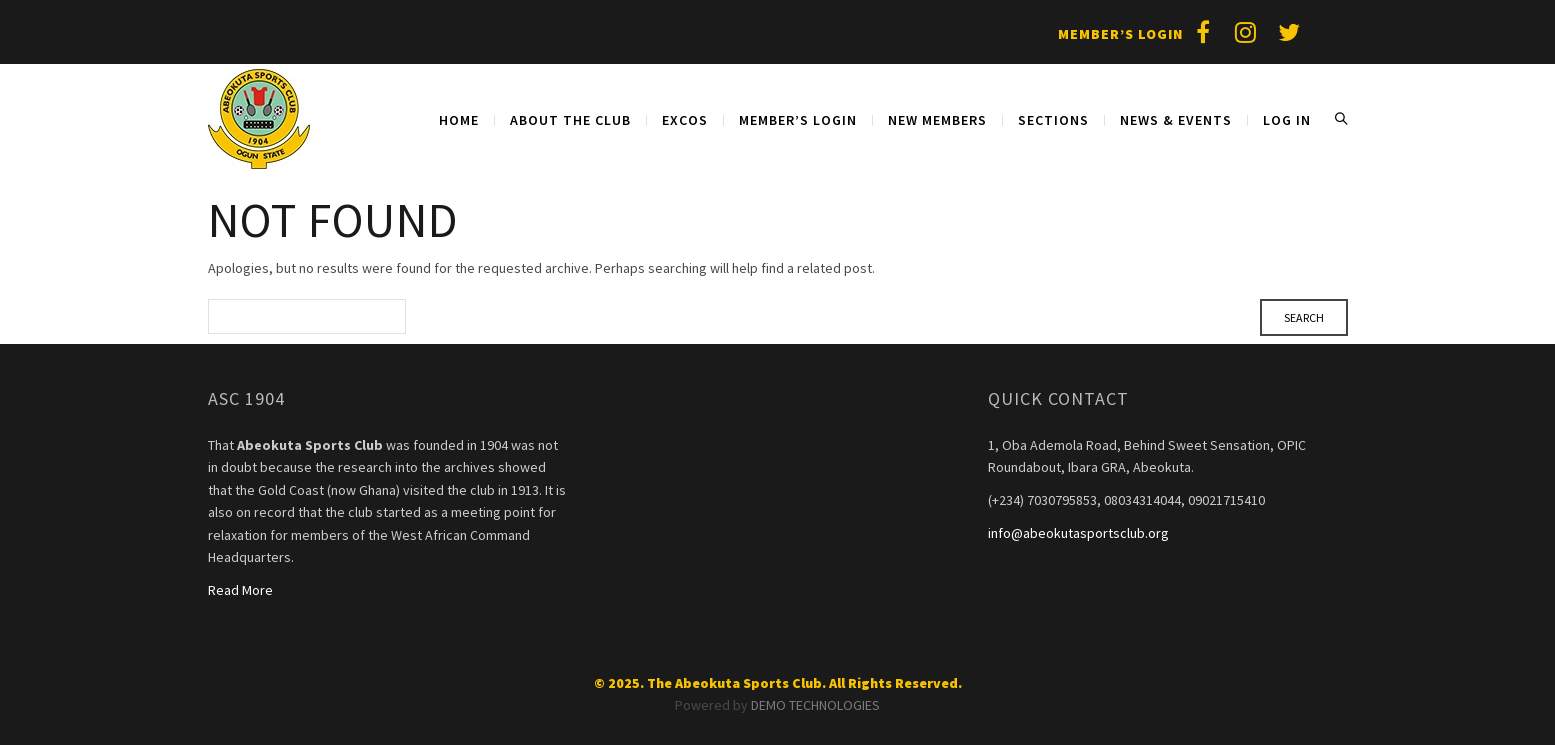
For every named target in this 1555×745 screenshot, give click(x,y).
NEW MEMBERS (937, 120)
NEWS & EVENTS (1176, 120)
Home (459, 120)
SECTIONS (1053, 120)
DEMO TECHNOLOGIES (815, 705)
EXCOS (685, 120)
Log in (1287, 120)
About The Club (570, 120)
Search (1341, 119)
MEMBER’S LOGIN (798, 120)
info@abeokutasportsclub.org (1078, 533)
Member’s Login (1120, 34)
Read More (240, 590)
